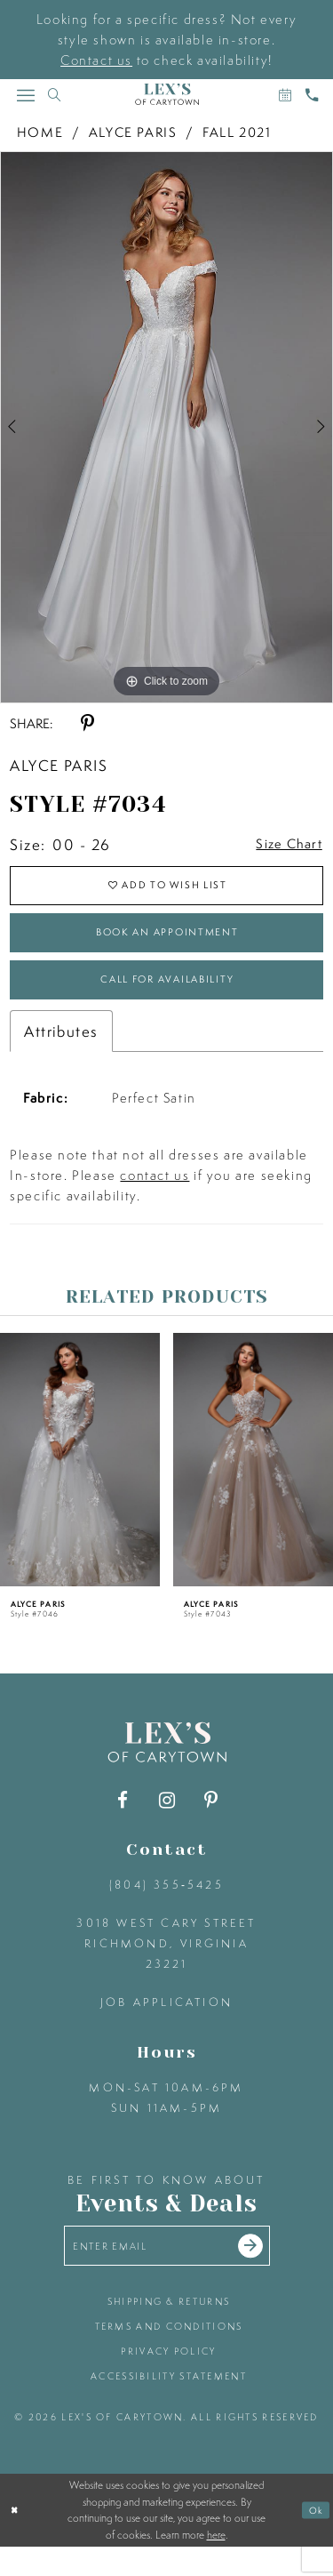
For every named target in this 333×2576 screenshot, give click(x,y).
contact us (154, 1198)
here (216, 2564)
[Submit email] (264, 2272)
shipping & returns (168, 2330)
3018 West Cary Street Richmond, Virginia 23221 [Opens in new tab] (166, 1966)
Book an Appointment (166, 944)
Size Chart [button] (283, 845)
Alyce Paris (133, 132)
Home (40, 132)
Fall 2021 (236, 132)
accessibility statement (169, 2405)
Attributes (61, 1054)
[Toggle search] (54, 94)
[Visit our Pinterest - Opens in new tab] (211, 1823)
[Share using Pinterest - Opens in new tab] (87, 723)
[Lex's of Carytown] (167, 95)
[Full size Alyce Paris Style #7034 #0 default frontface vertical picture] (166, 427)
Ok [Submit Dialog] (314, 2540)
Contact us (96, 60)
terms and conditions (169, 2355)
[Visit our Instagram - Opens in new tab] (166, 1823)
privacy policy (168, 2380)
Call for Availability (167, 999)
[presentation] (80, 1482)
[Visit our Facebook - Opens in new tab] (122, 1823)
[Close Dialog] (16, 2540)
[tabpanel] (166, 427)
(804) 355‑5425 (166, 1907)
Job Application (166, 2025)
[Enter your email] (167, 2271)
